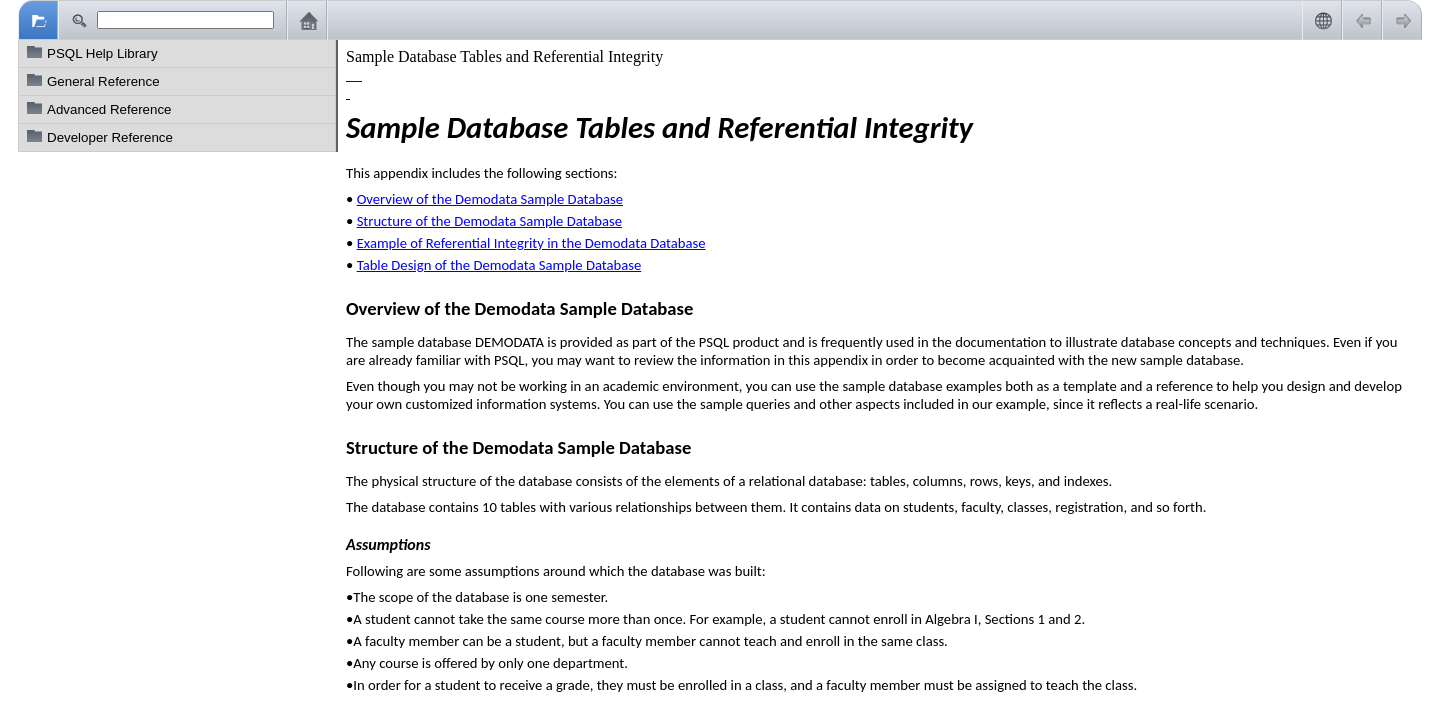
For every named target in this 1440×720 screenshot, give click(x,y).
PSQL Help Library (102, 53)
